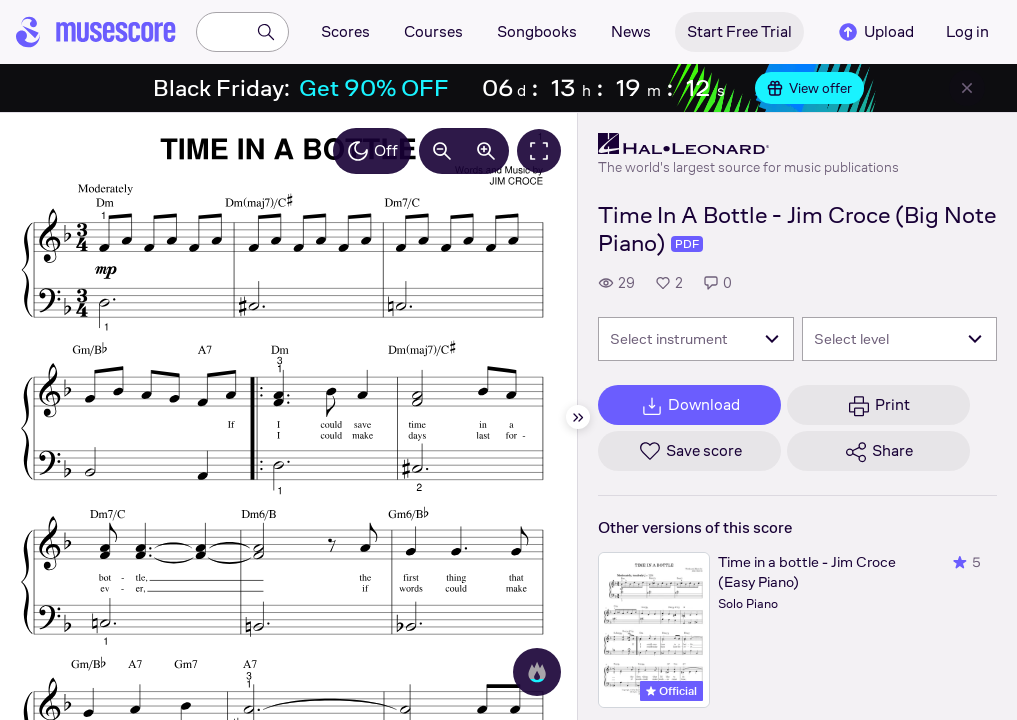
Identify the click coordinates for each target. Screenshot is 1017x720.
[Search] (266, 32)
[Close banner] (967, 88)
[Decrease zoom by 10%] (442, 151)
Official (671, 691)
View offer (809, 88)
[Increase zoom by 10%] (486, 151)
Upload (875, 32)
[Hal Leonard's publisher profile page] (748, 144)
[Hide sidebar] (578, 417)
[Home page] (96, 32)
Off (372, 151)
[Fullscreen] (539, 151)
